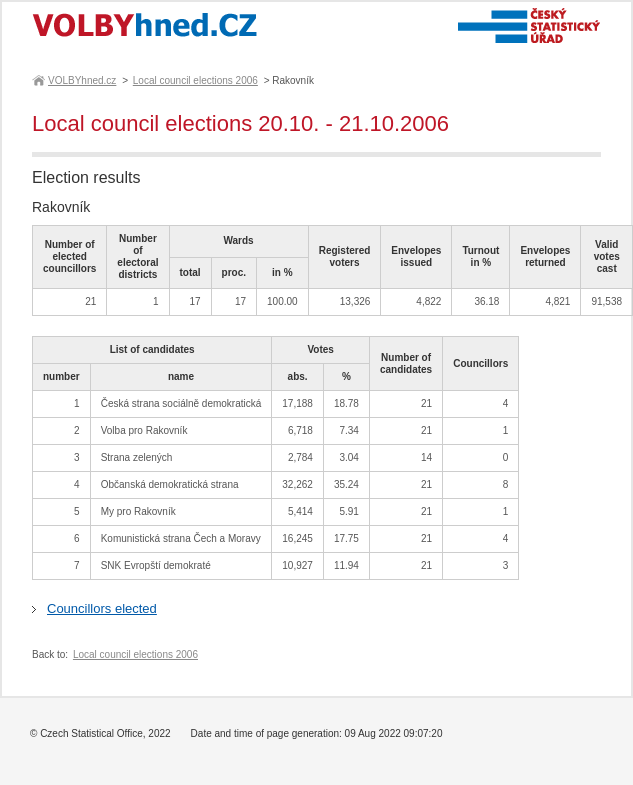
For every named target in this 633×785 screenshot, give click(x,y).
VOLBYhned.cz (81, 80)
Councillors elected (102, 608)
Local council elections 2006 (195, 80)
